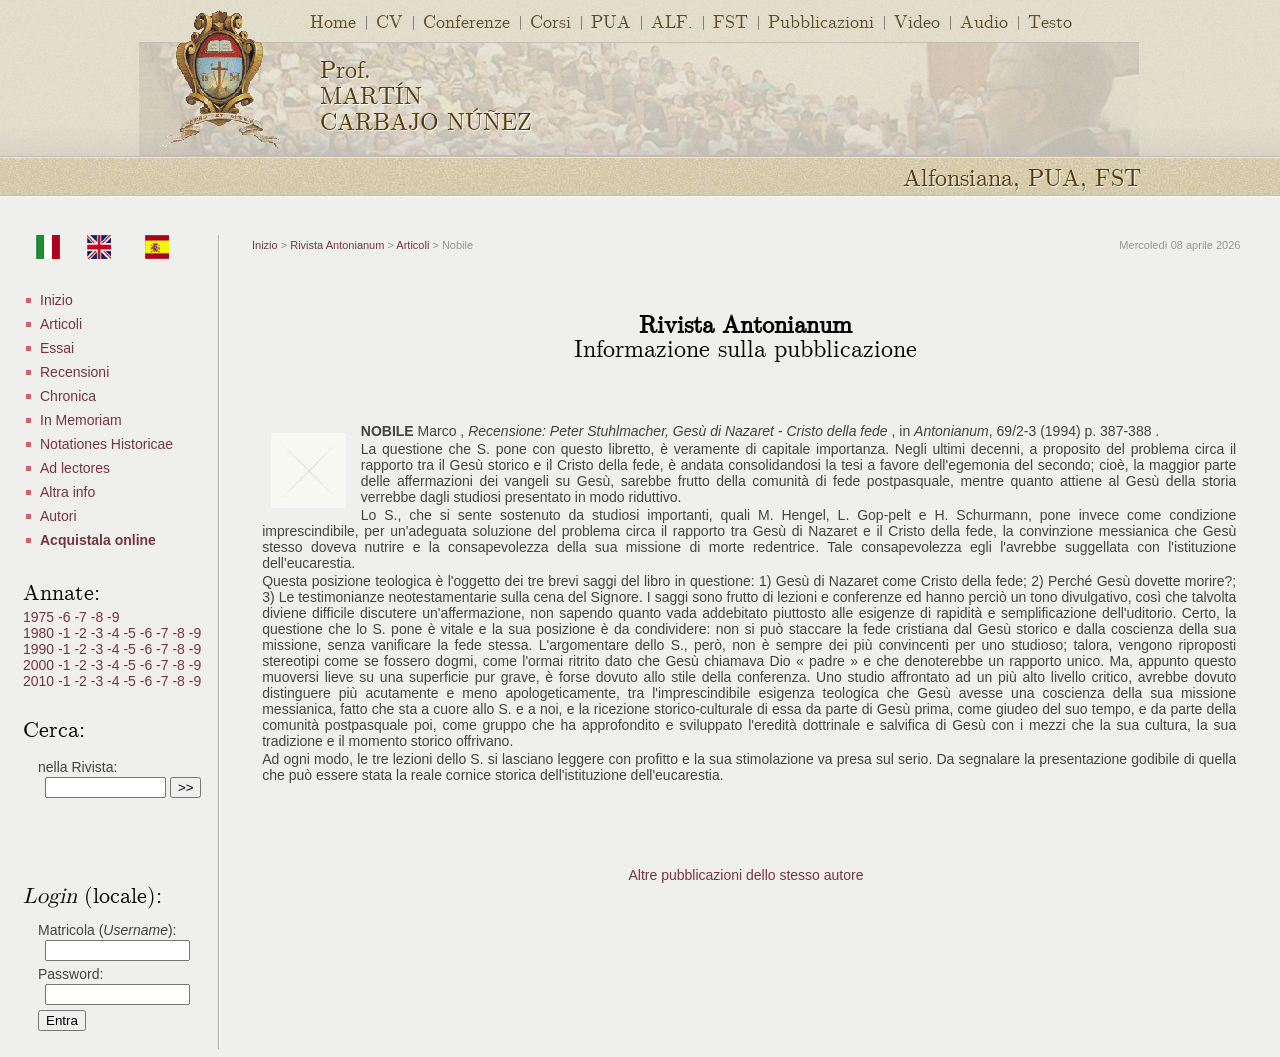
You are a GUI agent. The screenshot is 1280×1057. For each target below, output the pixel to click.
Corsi (550, 20)
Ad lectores (75, 468)
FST (730, 20)
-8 (99, 617)
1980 (40, 633)
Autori (58, 516)
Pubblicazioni (821, 20)
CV (389, 20)
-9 (113, 617)
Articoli (61, 324)
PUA (611, 20)
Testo (1050, 20)
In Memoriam (81, 420)
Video (917, 20)
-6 (66, 617)
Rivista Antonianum (337, 245)
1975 (40, 617)
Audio (984, 20)
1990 (40, 649)
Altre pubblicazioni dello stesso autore (745, 875)
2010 (40, 681)
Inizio (56, 300)
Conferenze (466, 20)
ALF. (672, 20)
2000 (40, 665)
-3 (99, 633)
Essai (57, 348)
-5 (131, 633)
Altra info (67, 492)
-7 (82, 617)
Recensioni (74, 372)
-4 (115, 633)
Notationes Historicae (106, 444)
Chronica (68, 396)
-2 (82, 633)
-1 (66, 633)
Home (333, 20)
